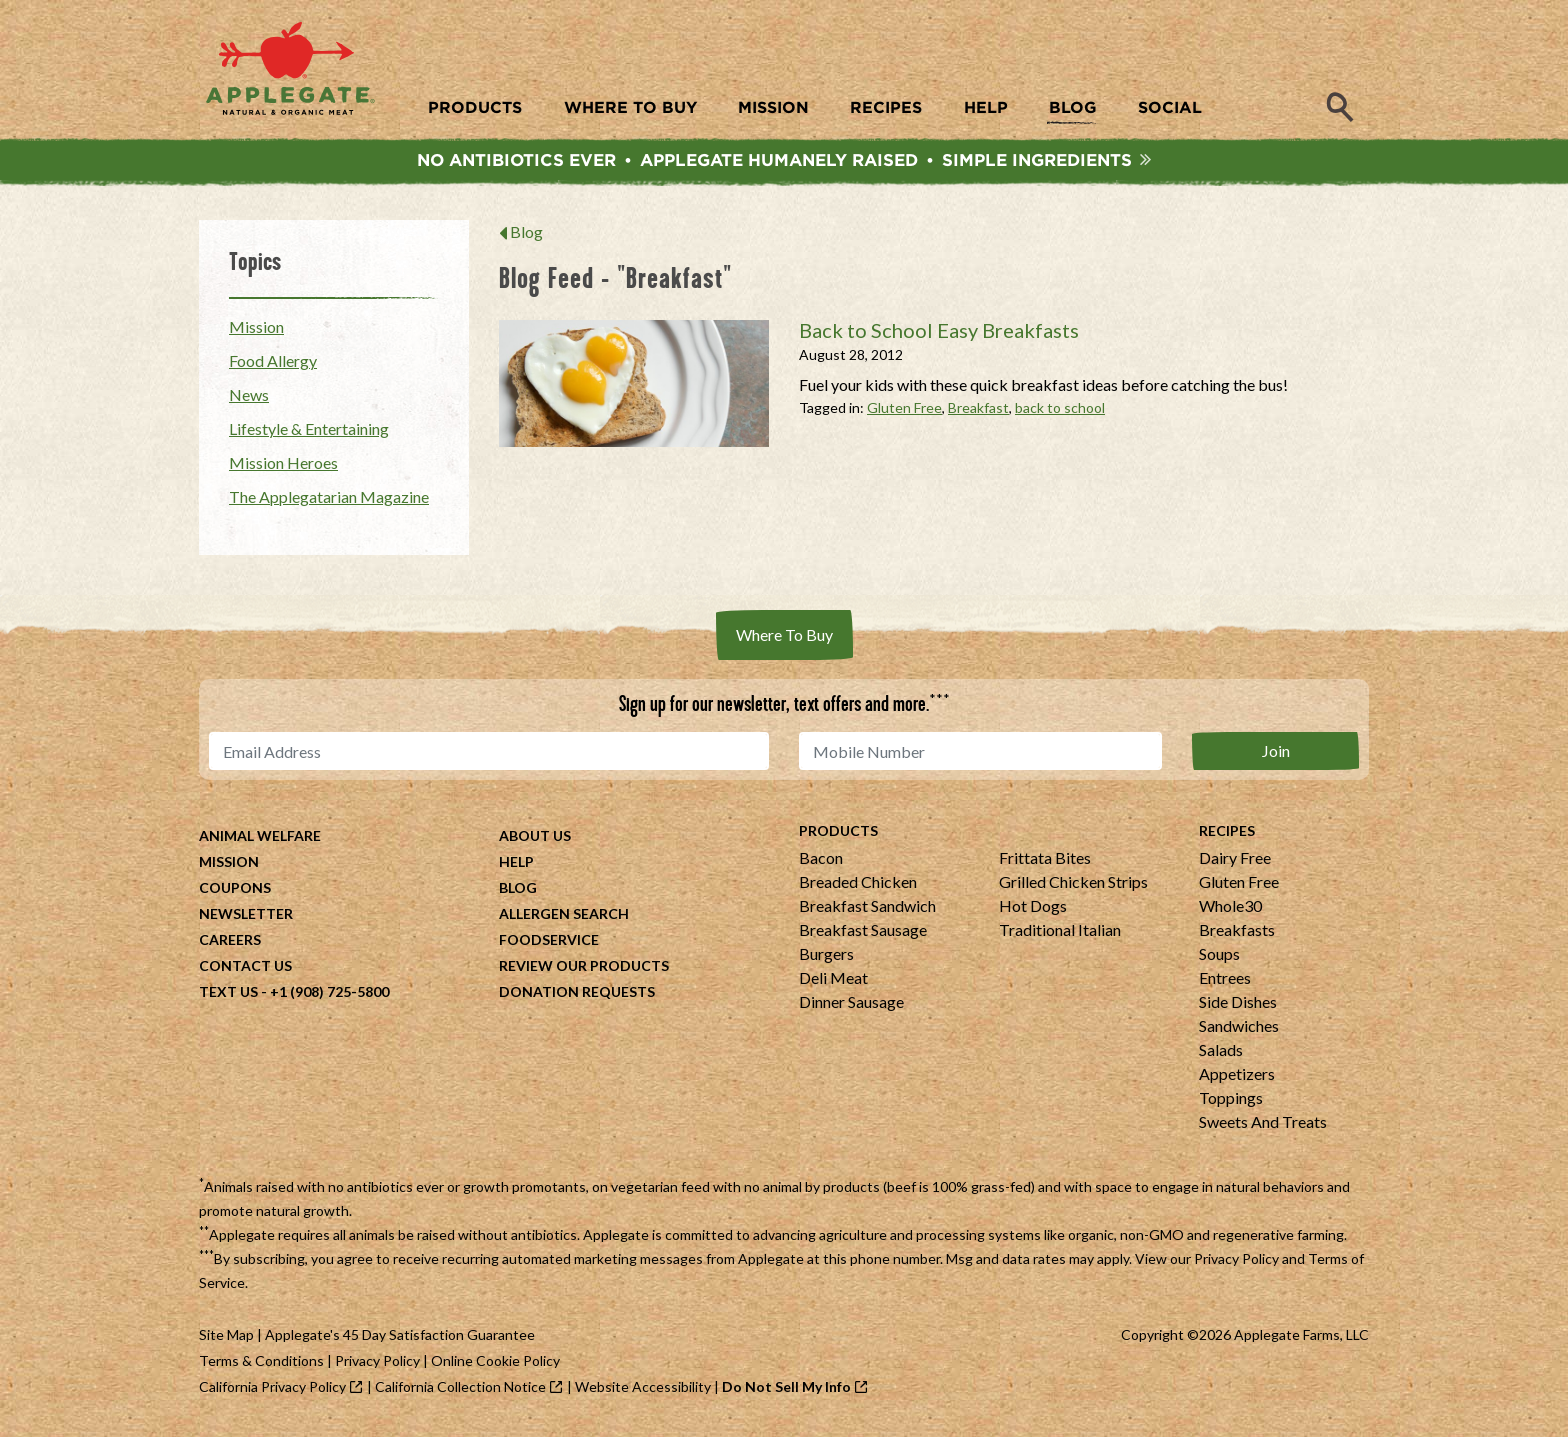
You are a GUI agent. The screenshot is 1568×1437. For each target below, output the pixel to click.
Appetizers (1237, 1078)
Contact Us (245, 970)
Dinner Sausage (851, 1006)
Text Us (228, 996)
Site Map (226, 1339)
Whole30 (1230, 910)
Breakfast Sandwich (867, 910)
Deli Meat (833, 982)
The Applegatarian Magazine (329, 501)
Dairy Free (1235, 862)
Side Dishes (1238, 1006)
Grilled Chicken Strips (1073, 886)
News (249, 399)
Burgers (826, 958)
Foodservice (549, 944)
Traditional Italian (1060, 934)
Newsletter (246, 918)
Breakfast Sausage (863, 934)
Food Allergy (273, 365)
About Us (535, 840)
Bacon (821, 862)
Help (516, 866)
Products (838, 835)
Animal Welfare (260, 840)
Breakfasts (1237, 934)
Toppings (1231, 1102)
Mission (256, 331)
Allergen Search (564, 918)
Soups (1219, 958)
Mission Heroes (283, 467)
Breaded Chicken (858, 886)
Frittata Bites (1045, 862)
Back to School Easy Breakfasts (939, 335)
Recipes (1227, 835)
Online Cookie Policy (495, 1365)
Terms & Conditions (261, 1365)
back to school (1060, 412)
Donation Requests (577, 996)
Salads (1221, 1054)
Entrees (1225, 982)
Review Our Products (584, 970)
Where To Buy (784, 639)
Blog (526, 236)
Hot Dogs (1033, 910)
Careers (230, 944)
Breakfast (978, 412)
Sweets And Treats (1263, 1126)
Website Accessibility (643, 1391)
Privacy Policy (1236, 1263)
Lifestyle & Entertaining (309, 433)
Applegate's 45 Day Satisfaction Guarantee (400, 1339)
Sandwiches (1239, 1030)
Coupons (235, 892)
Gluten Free (904, 412)
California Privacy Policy (272, 1391)
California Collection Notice (460, 1391)
